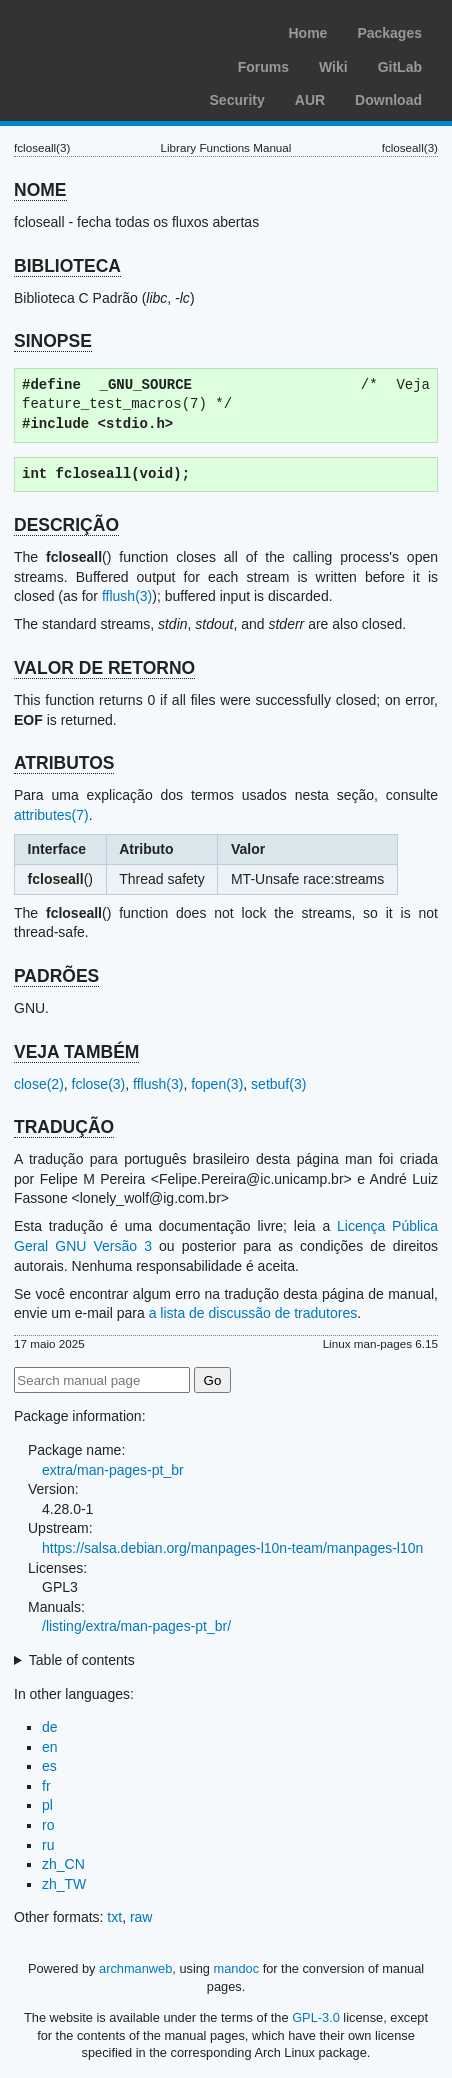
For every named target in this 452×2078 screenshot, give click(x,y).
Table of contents (82, 1660)
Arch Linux (110, 30)
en (50, 1747)
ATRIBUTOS (64, 763)
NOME (40, 190)
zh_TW (64, 1884)
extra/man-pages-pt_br (113, 1470)
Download (388, 100)
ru (48, 1845)
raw (141, 1917)
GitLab (400, 67)
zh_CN (63, 1864)
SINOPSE (53, 341)
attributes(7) (51, 815)
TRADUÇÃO (64, 1127)
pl (47, 1805)
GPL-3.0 (316, 2017)
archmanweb (135, 1968)
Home (307, 33)
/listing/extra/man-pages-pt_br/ (136, 1626)
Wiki (333, 67)
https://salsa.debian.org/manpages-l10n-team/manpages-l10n (232, 1548)
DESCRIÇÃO (66, 525)
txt (114, 1917)
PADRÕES (56, 976)
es (49, 1766)
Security (237, 100)
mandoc (237, 1968)
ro (48, 1825)
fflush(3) (127, 596)
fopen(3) (217, 1084)
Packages (389, 33)
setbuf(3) (278, 1084)
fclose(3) (99, 1084)
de (50, 1727)
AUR (310, 100)
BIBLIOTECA (67, 266)
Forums (263, 67)
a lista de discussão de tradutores (253, 1313)
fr (46, 1786)
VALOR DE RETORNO (104, 668)
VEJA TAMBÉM (76, 1052)
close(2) (39, 1084)
